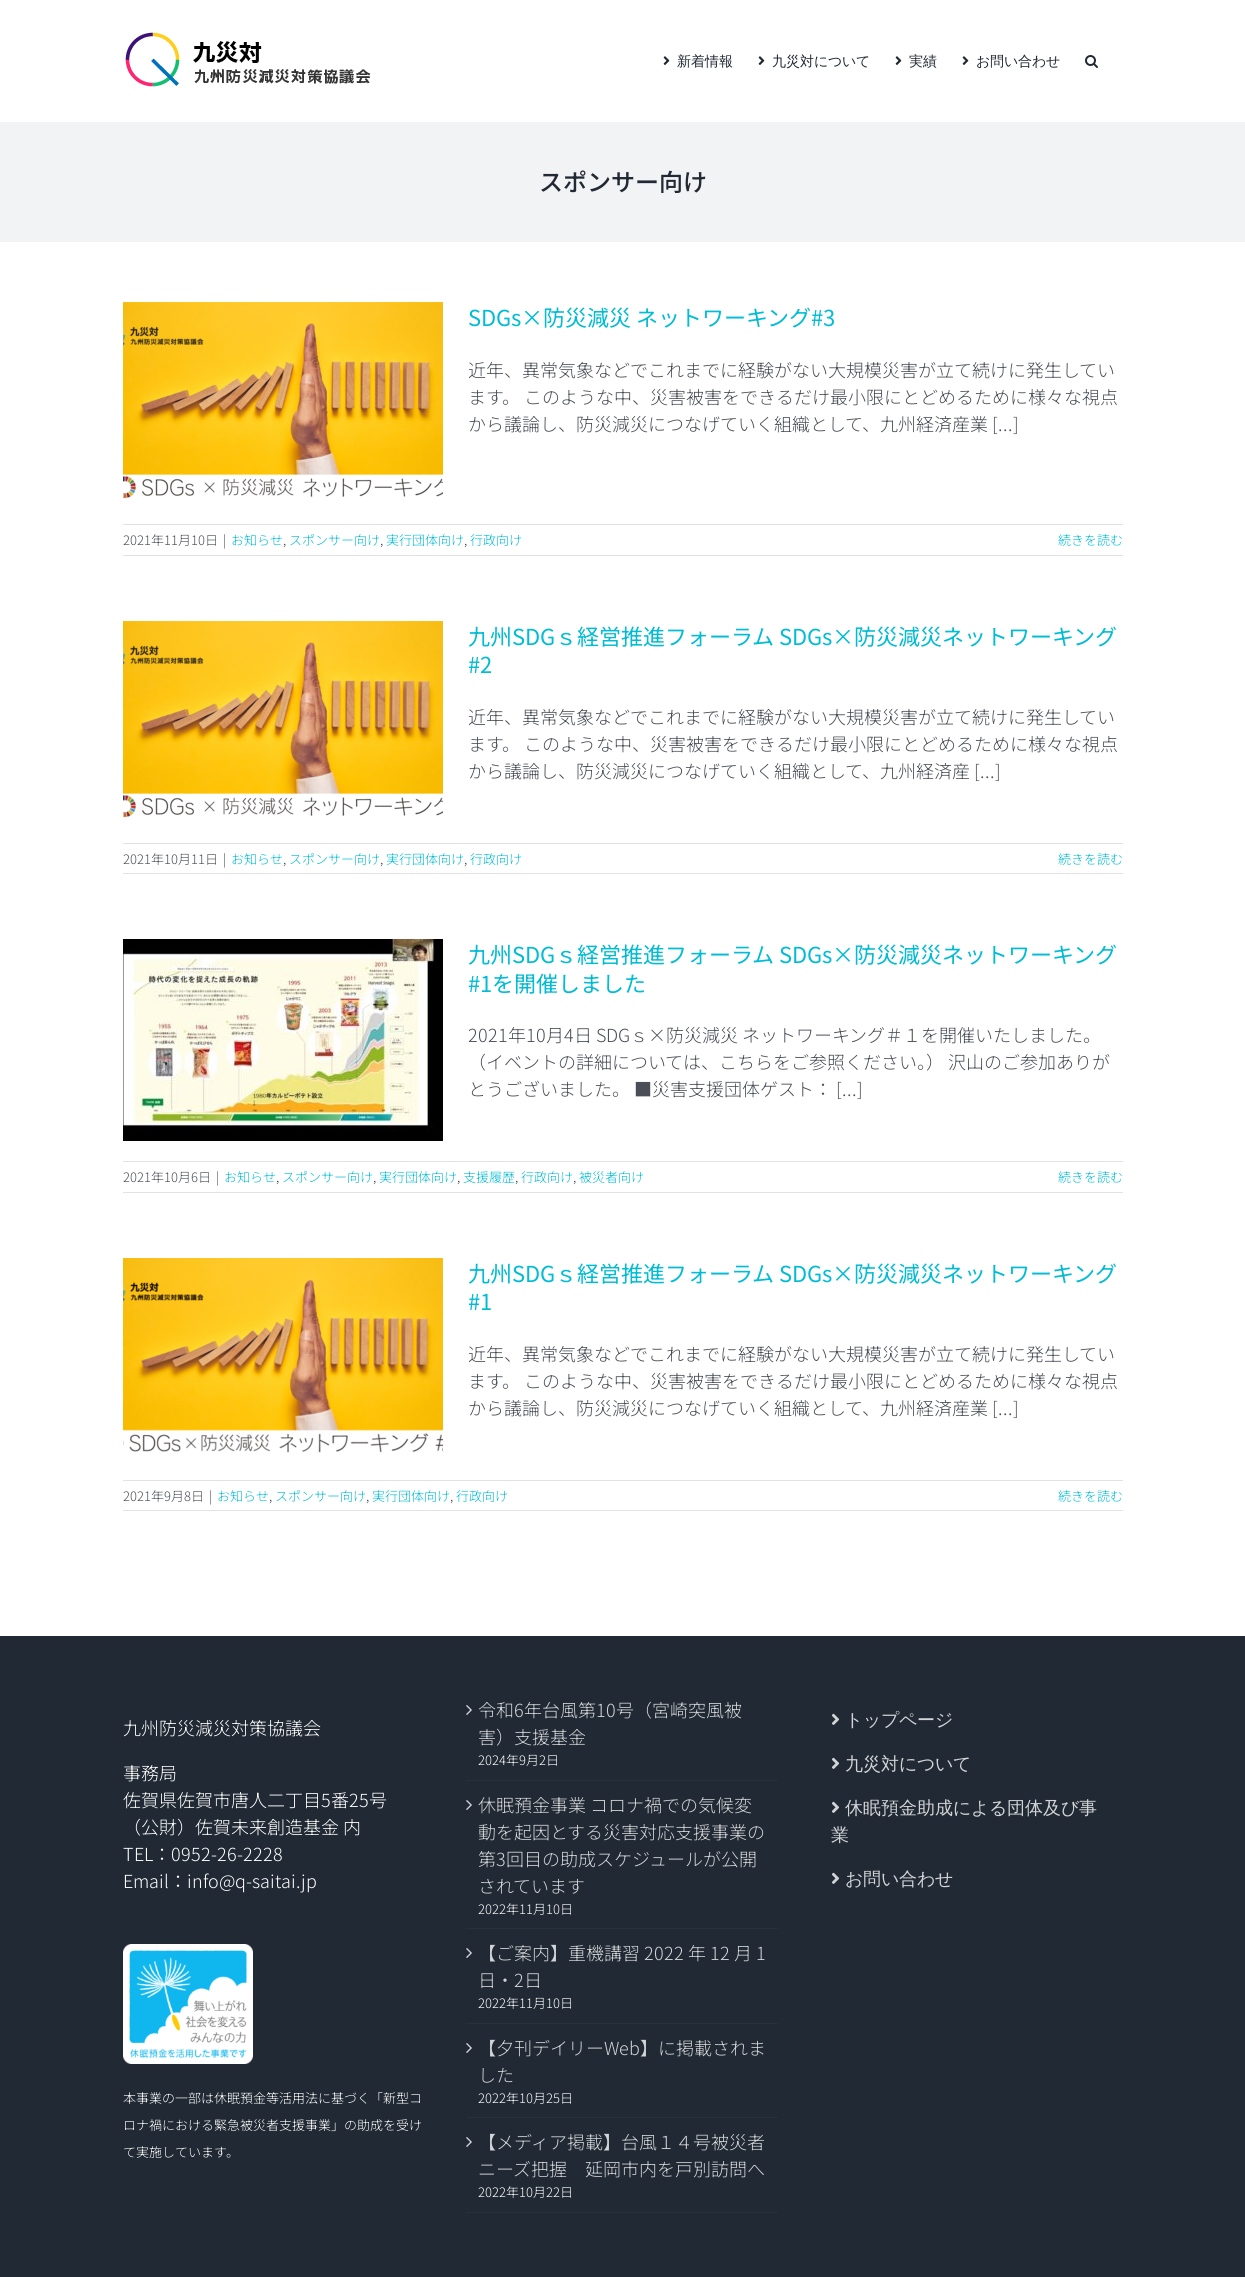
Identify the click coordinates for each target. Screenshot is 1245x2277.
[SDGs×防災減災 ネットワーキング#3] (283, 403)
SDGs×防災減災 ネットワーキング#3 (651, 316)
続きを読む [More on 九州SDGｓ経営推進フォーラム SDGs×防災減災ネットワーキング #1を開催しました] (1090, 1176)
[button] (1091, 61)
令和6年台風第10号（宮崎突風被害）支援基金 (610, 1722)
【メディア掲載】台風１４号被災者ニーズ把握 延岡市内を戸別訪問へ (621, 2154)
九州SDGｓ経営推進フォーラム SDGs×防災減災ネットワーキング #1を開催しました (792, 967)
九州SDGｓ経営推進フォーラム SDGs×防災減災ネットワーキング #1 (792, 1286)
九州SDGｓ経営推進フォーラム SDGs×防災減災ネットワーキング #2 (792, 649)
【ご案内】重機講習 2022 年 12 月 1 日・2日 (622, 1965)
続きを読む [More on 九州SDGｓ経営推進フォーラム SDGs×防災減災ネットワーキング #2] (1090, 858)
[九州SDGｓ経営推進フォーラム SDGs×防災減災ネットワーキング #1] (283, 1359)
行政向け (496, 539)
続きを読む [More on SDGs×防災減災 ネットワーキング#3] (1090, 539)
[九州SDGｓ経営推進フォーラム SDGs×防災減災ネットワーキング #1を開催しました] (283, 1040)
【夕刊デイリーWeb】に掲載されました (622, 2060)
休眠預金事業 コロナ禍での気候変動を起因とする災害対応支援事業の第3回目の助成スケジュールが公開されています (621, 1844)
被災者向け (611, 1176)
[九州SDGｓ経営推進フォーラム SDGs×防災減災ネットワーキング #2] (283, 722)
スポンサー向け (334, 539)
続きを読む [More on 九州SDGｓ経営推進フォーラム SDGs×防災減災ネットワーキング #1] (1090, 1495)
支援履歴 (489, 1176)
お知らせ (257, 539)
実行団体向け (425, 539)
